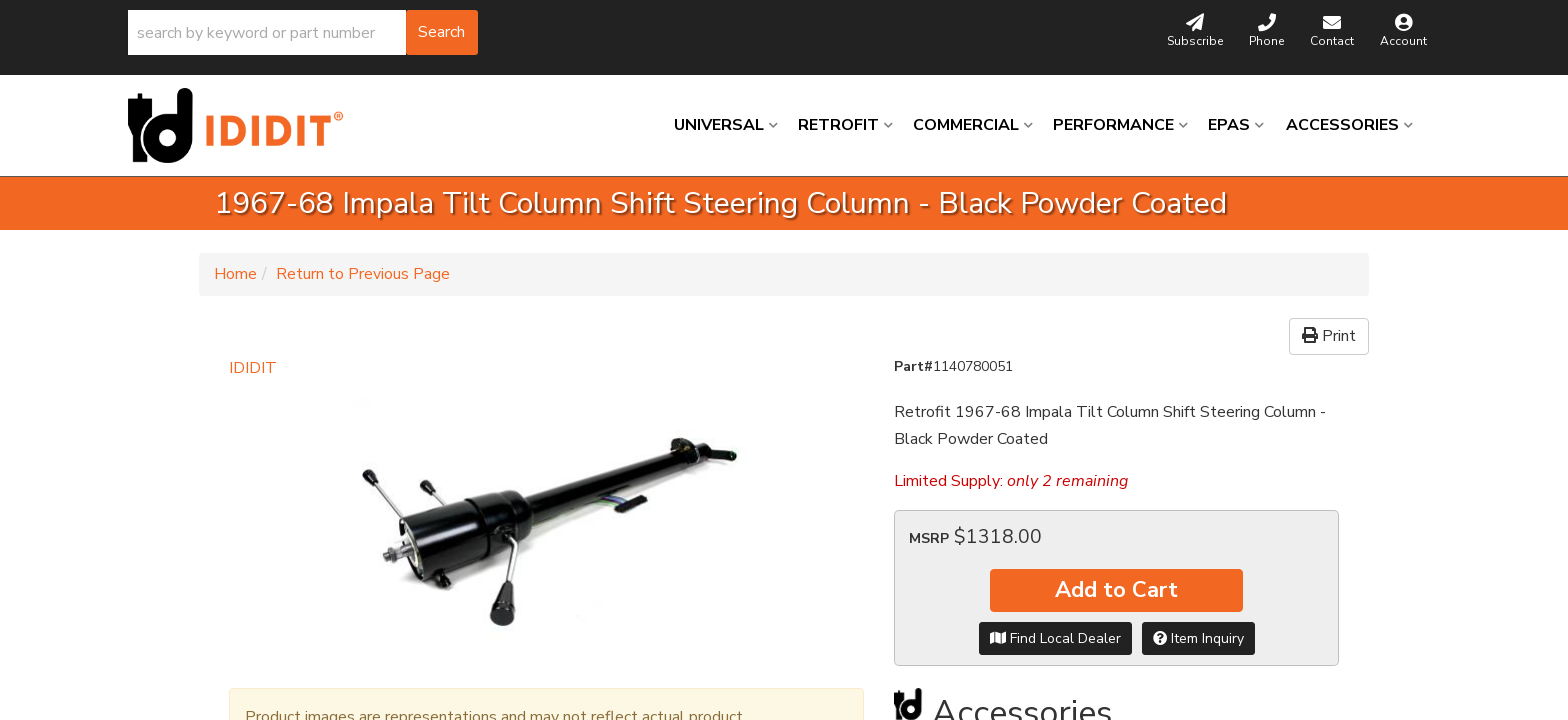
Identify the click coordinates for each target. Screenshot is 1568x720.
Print (1329, 336)
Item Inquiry (1198, 638)
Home (235, 274)
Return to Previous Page (363, 274)
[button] (303, 32)
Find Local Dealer (1055, 638)
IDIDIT (253, 368)
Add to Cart (1116, 590)
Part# (913, 366)
